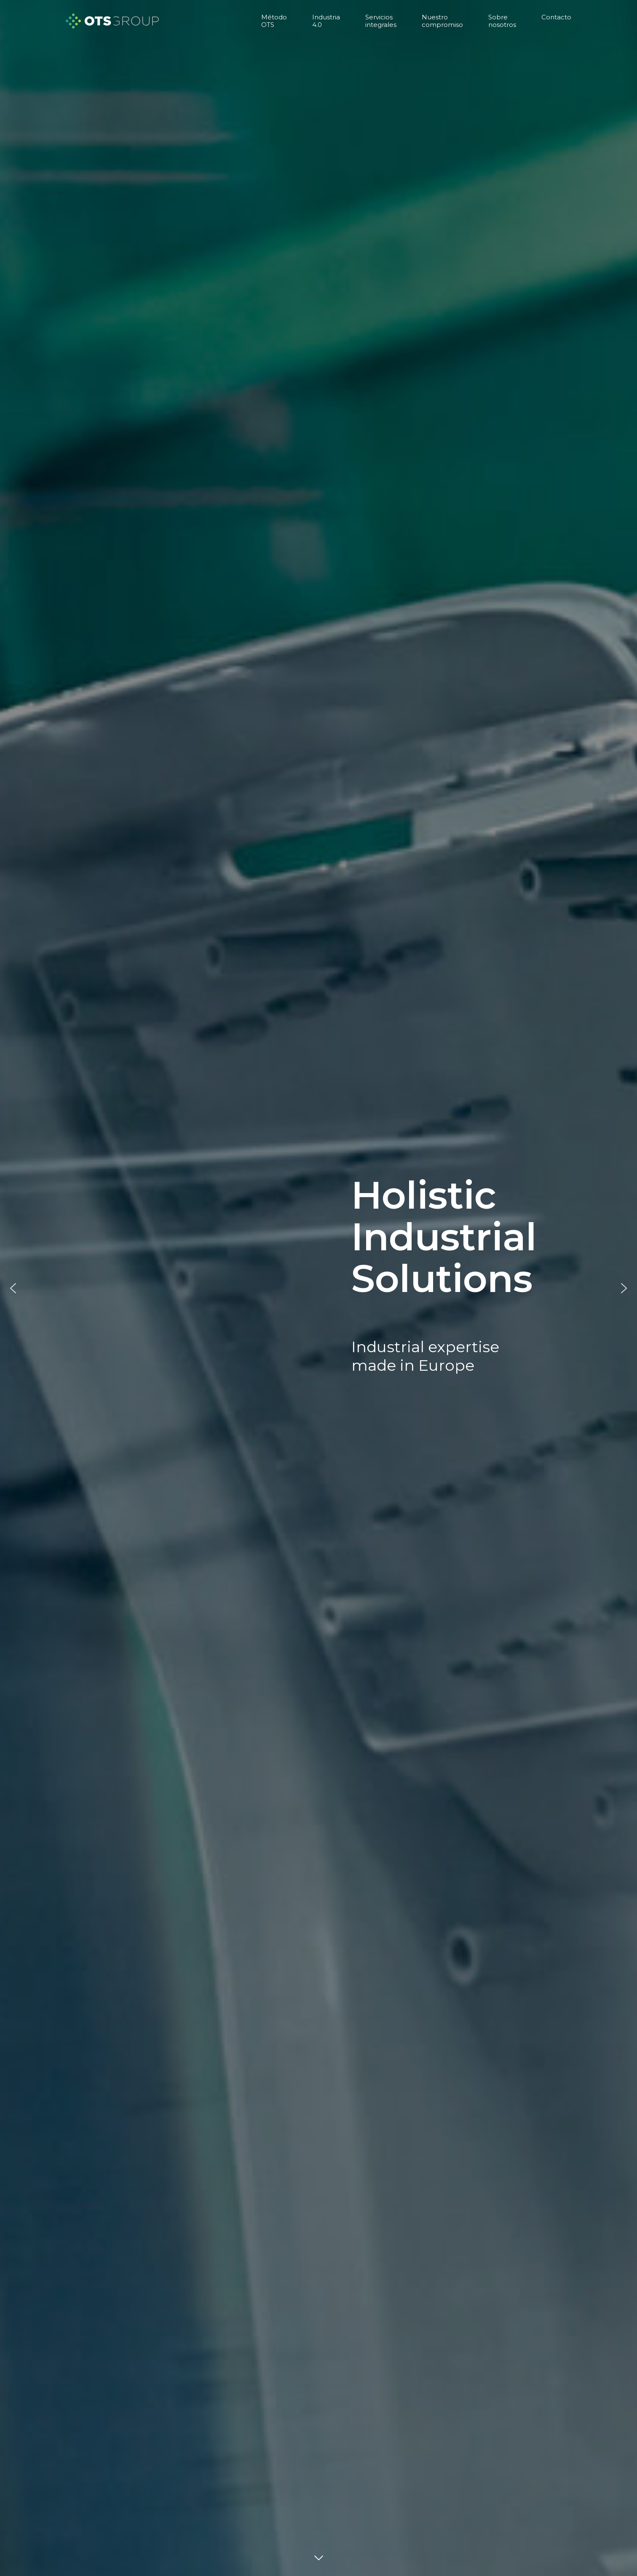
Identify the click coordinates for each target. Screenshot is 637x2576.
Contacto (556, 17)
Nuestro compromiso (442, 21)
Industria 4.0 (326, 21)
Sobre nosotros (502, 21)
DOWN (318, 2559)
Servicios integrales (380, 21)
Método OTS (274, 21)
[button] (13, 1288)
